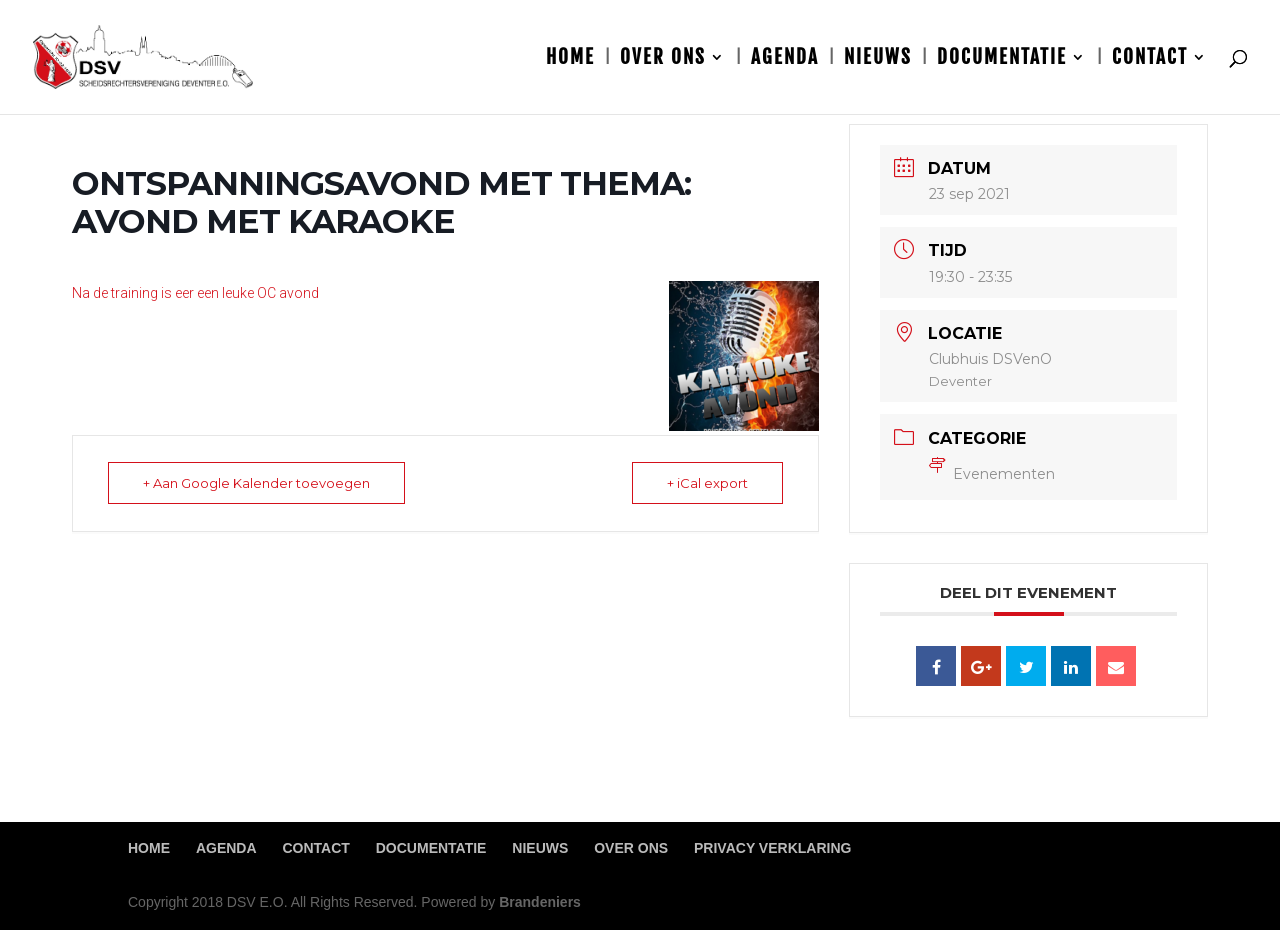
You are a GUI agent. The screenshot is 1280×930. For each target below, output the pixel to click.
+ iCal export (707, 483)
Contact (1150, 59)
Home (570, 59)
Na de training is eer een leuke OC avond (195, 293)
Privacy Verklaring (772, 848)
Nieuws (878, 59)
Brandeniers (540, 902)
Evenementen (992, 474)
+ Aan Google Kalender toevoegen (256, 483)
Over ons (663, 59)
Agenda (785, 59)
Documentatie (1002, 59)
